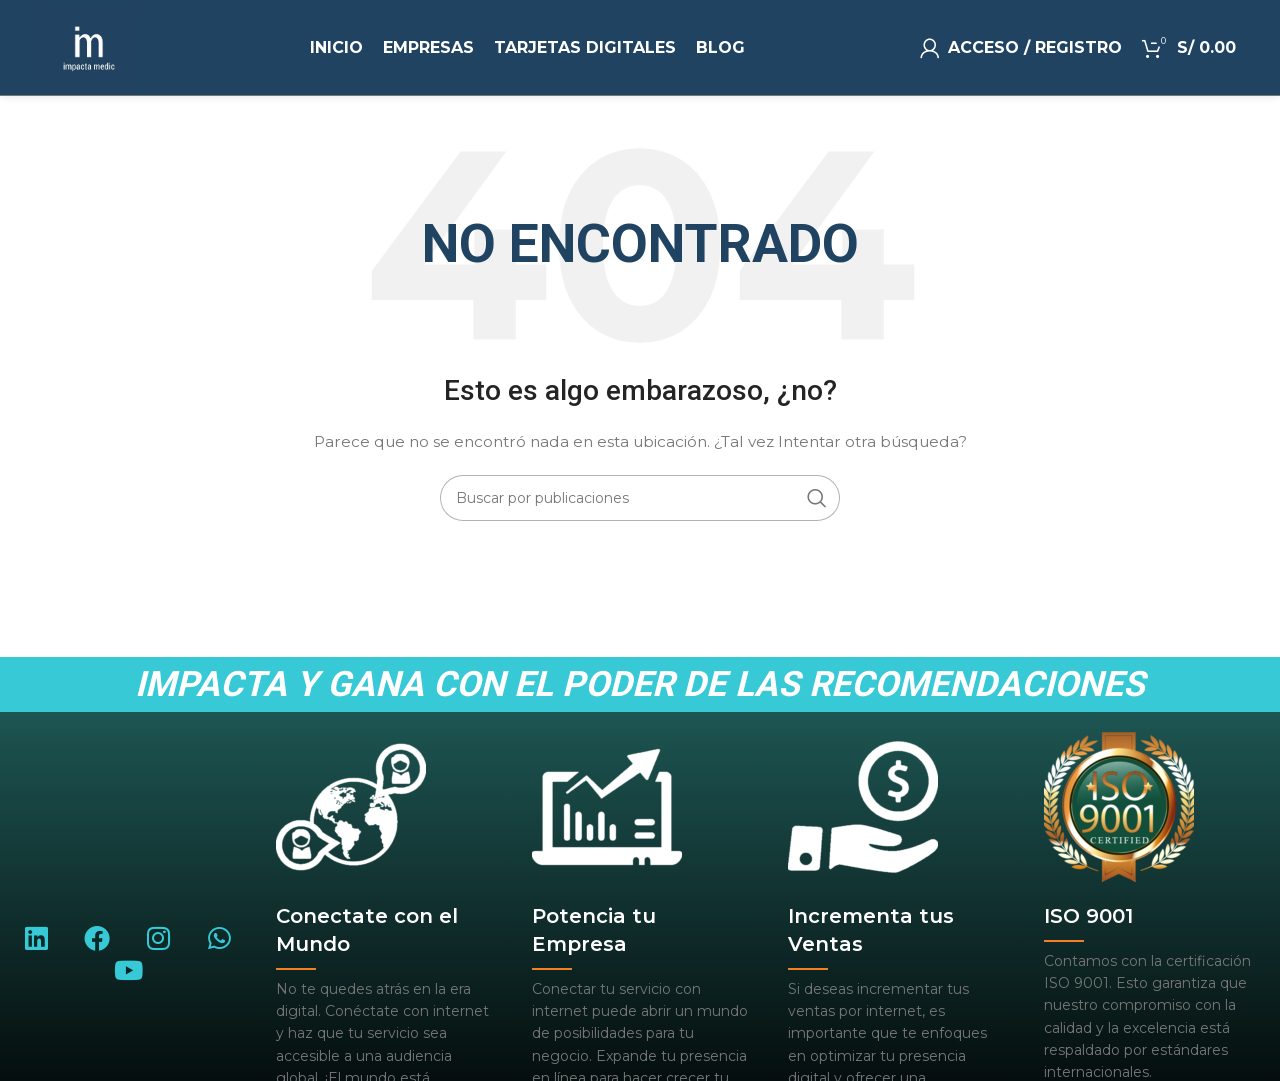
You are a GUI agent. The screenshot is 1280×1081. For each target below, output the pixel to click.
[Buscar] (640, 498)
